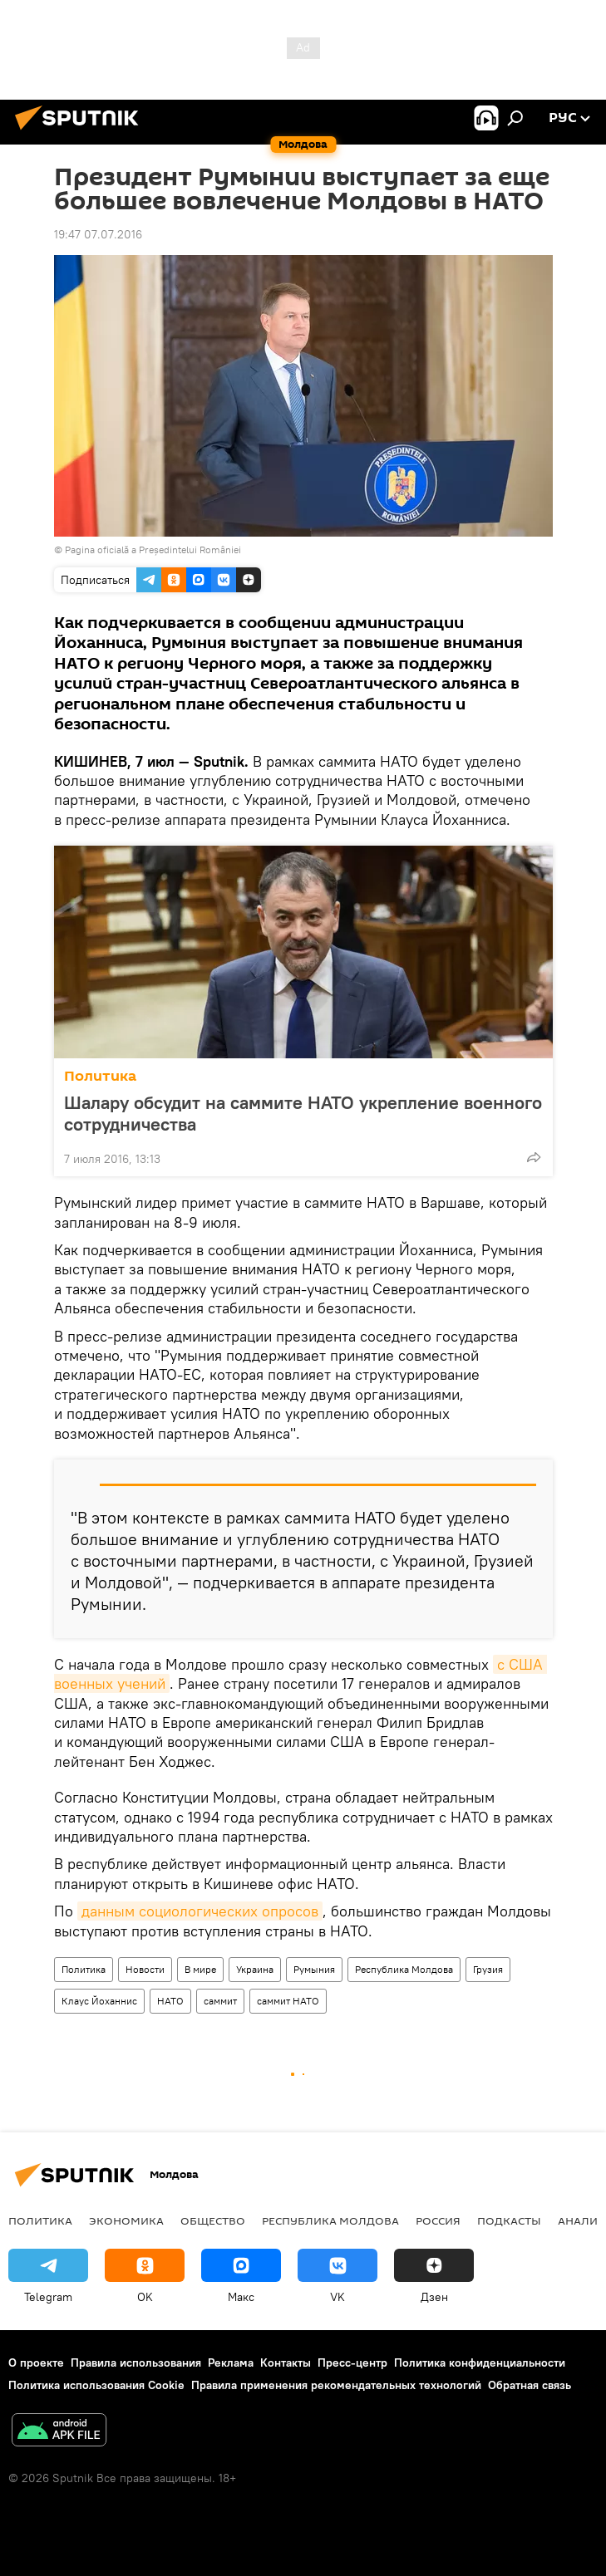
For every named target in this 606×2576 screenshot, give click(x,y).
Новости (145, 1969)
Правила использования (136, 2362)
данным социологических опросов (199, 1911)
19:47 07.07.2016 (98, 234)
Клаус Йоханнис (99, 2001)
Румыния (314, 1969)
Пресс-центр (352, 2362)
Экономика (126, 2220)
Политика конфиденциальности (479, 2362)
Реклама (231, 2362)
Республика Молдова (404, 1969)
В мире (200, 1969)
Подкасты (509, 2220)
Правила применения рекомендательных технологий (336, 2384)
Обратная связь (529, 2384)
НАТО (170, 2001)
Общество (212, 2220)
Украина (254, 1969)
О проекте (36, 2362)
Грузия (488, 1969)
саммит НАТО (288, 2001)
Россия (438, 2220)
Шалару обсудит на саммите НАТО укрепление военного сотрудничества (303, 1113)
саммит (220, 2001)
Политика (100, 1076)
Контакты (285, 2362)
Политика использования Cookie (96, 2384)
